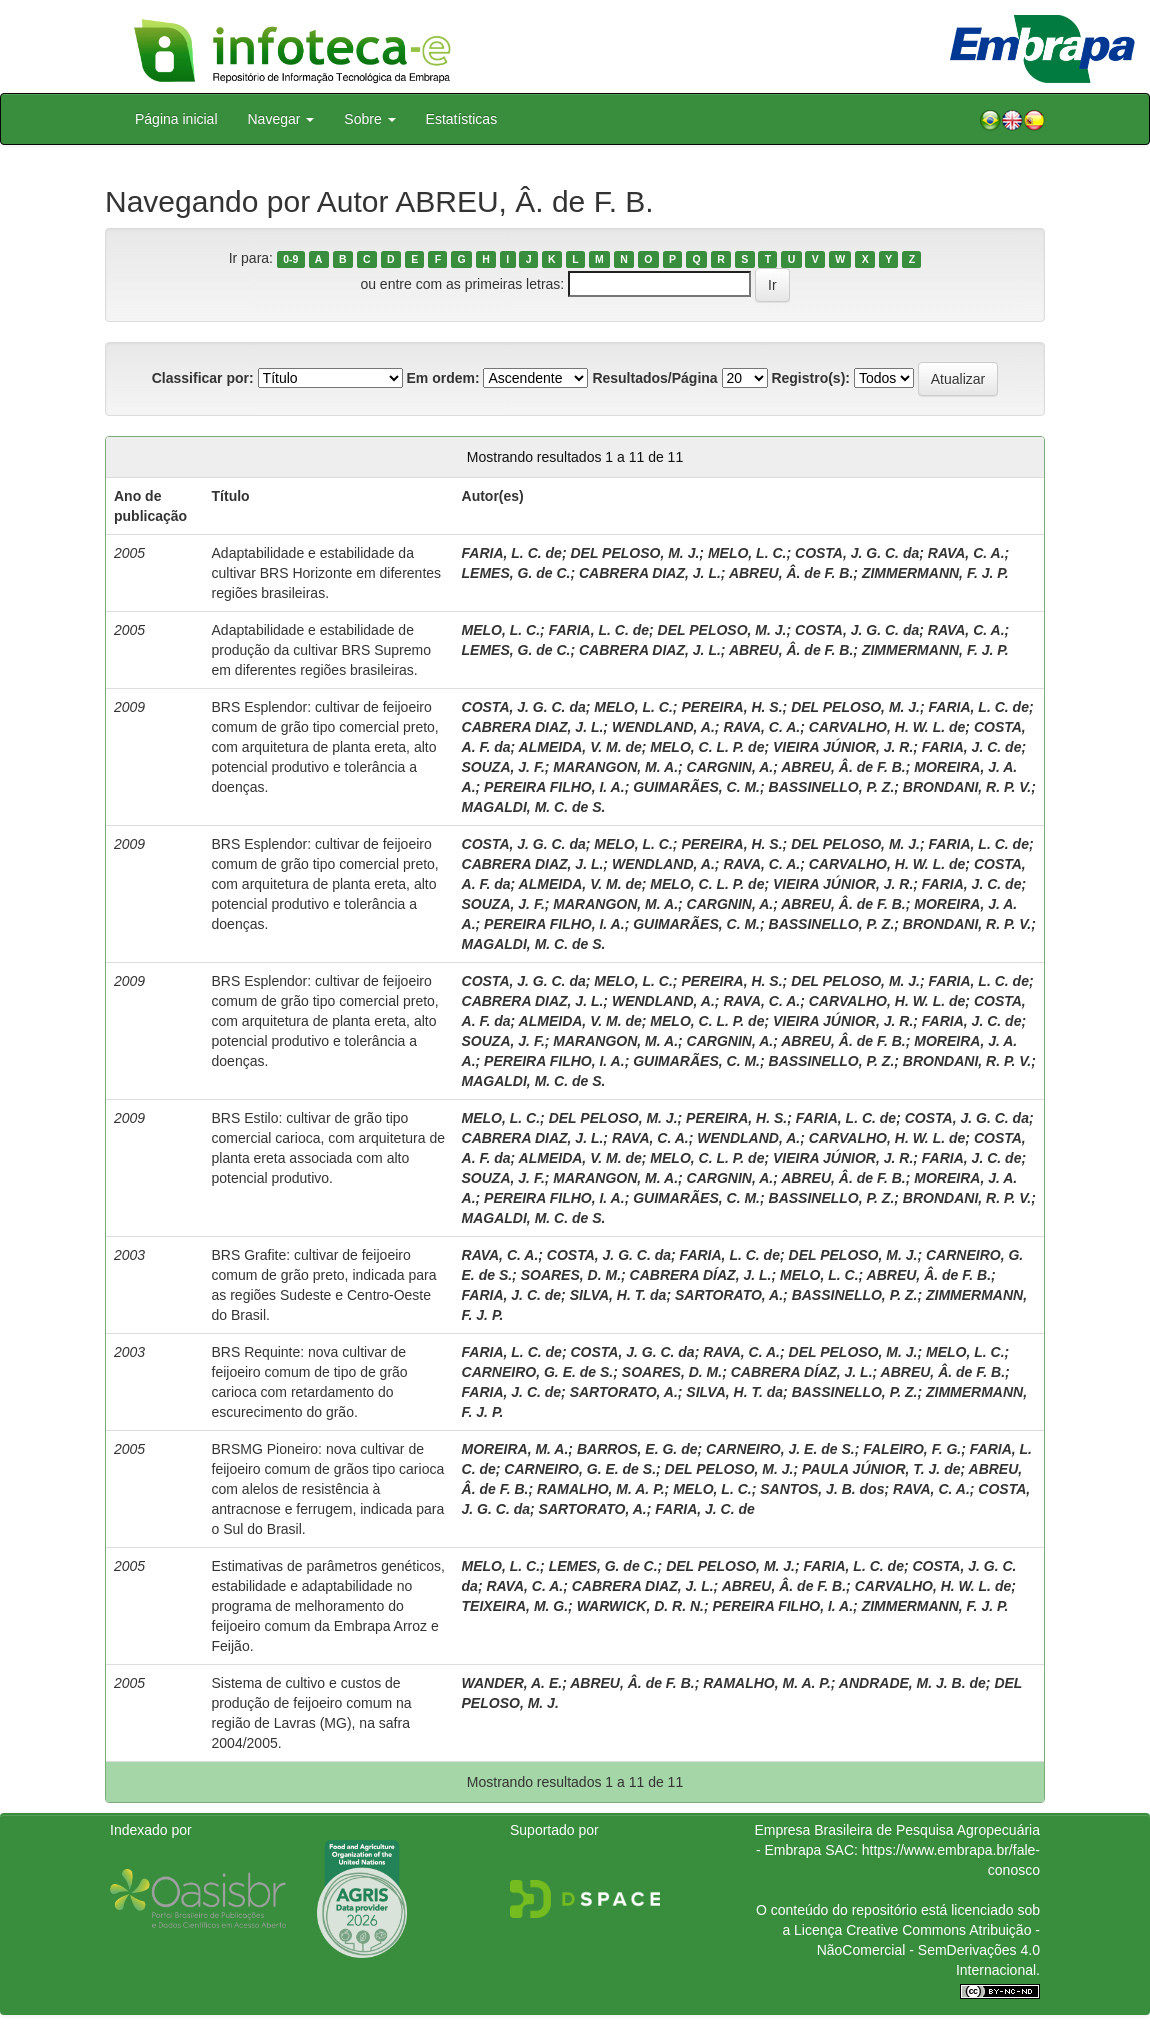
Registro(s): (810, 378)
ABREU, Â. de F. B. (791, 573)
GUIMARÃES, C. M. (696, 787)
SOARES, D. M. (571, 1275)
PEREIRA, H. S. (731, 707)
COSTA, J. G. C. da (857, 553)
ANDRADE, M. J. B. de (912, 1683)
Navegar (281, 119)
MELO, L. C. (747, 553)
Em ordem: (442, 378)
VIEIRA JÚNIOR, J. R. (843, 747)
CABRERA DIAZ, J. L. (650, 573)
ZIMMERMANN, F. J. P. (935, 573)
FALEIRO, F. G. (912, 1449)
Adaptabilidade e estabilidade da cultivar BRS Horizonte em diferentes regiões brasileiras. (327, 573)
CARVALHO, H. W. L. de (887, 727)
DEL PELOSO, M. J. (634, 553)
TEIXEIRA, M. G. (515, 1606)
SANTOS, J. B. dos (822, 1489)
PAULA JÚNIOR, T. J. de (881, 1469)
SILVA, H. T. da (618, 1295)
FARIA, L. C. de (512, 553)
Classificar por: (203, 378)
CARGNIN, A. (730, 767)
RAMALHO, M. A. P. (601, 1489)
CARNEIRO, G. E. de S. (538, 1372)
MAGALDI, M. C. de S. (534, 807)
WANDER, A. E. (512, 1683)
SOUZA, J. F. (503, 767)
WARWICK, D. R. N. (640, 1606)
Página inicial (176, 119)
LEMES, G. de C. (516, 573)
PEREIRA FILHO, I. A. (554, 787)
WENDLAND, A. (663, 727)
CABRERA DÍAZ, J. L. (701, 1275)
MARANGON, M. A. (615, 767)
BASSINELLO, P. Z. (832, 787)
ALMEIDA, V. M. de (580, 747)
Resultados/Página (654, 378)
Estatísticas (462, 119)
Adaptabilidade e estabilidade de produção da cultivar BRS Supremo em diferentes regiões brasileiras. (321, 650)
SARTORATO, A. (729, 1295)
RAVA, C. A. (966, 553)
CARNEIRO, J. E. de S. (780, 1449)
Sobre (369, 119)
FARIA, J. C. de (972, 747)
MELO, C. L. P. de (707, 747)
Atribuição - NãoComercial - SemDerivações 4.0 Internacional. (928, 1950)
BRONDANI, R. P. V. (967, 787)
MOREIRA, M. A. (515, 1449)
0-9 (290, 259)
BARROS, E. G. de (637, 1449)
